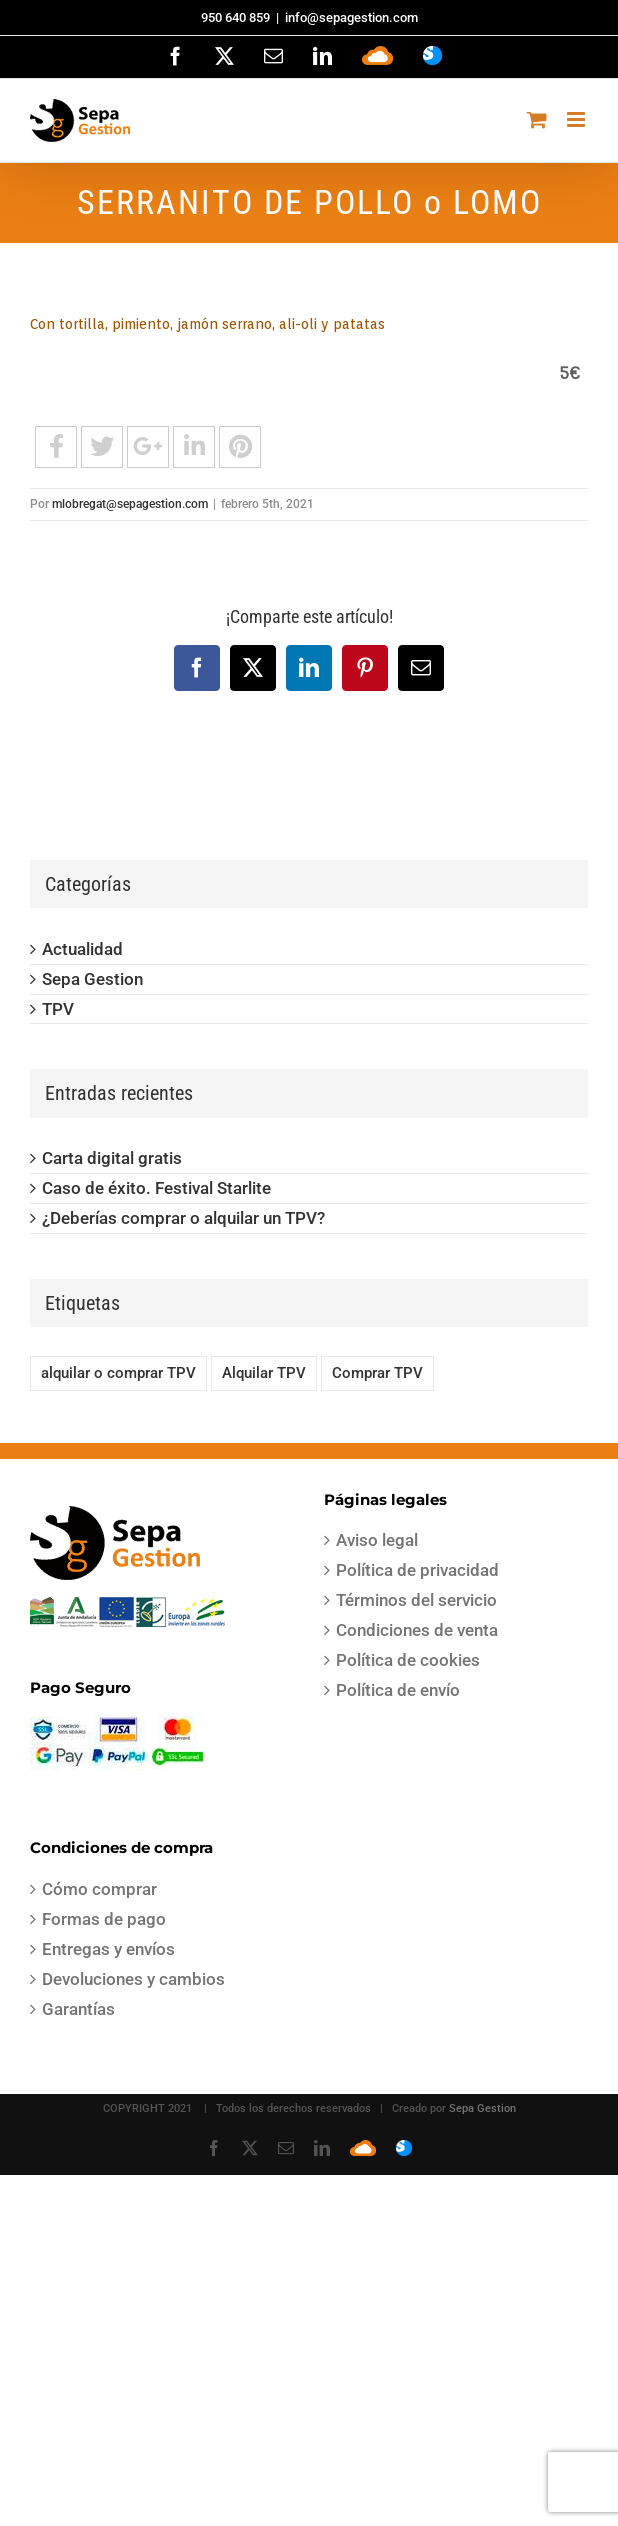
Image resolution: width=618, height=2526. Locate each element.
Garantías (78, 2009)
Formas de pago (104, 1919)
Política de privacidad (417, 1570)
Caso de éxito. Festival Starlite (156, 1188)
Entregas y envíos (108, 1949)
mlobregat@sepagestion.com (130, 504)
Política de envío (398, 1690)
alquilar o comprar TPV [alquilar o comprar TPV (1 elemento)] (118, 1373)
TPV (58, 1009)
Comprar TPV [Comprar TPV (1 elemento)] (377, 1373)
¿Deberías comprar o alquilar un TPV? (183, 1218)
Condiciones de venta (417, 1630)
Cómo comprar (99, 1889)
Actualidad (82, 949)
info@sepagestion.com (351, 17)
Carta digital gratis (112, 1158)
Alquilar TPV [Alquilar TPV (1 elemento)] (264, 1373)
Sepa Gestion (92, 979)
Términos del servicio (416, 1600)
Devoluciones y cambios (133, 1979)
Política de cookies (408, 1660)
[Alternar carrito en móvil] (537, 119)
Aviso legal (377, 1540)
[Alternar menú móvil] (577, 119)
